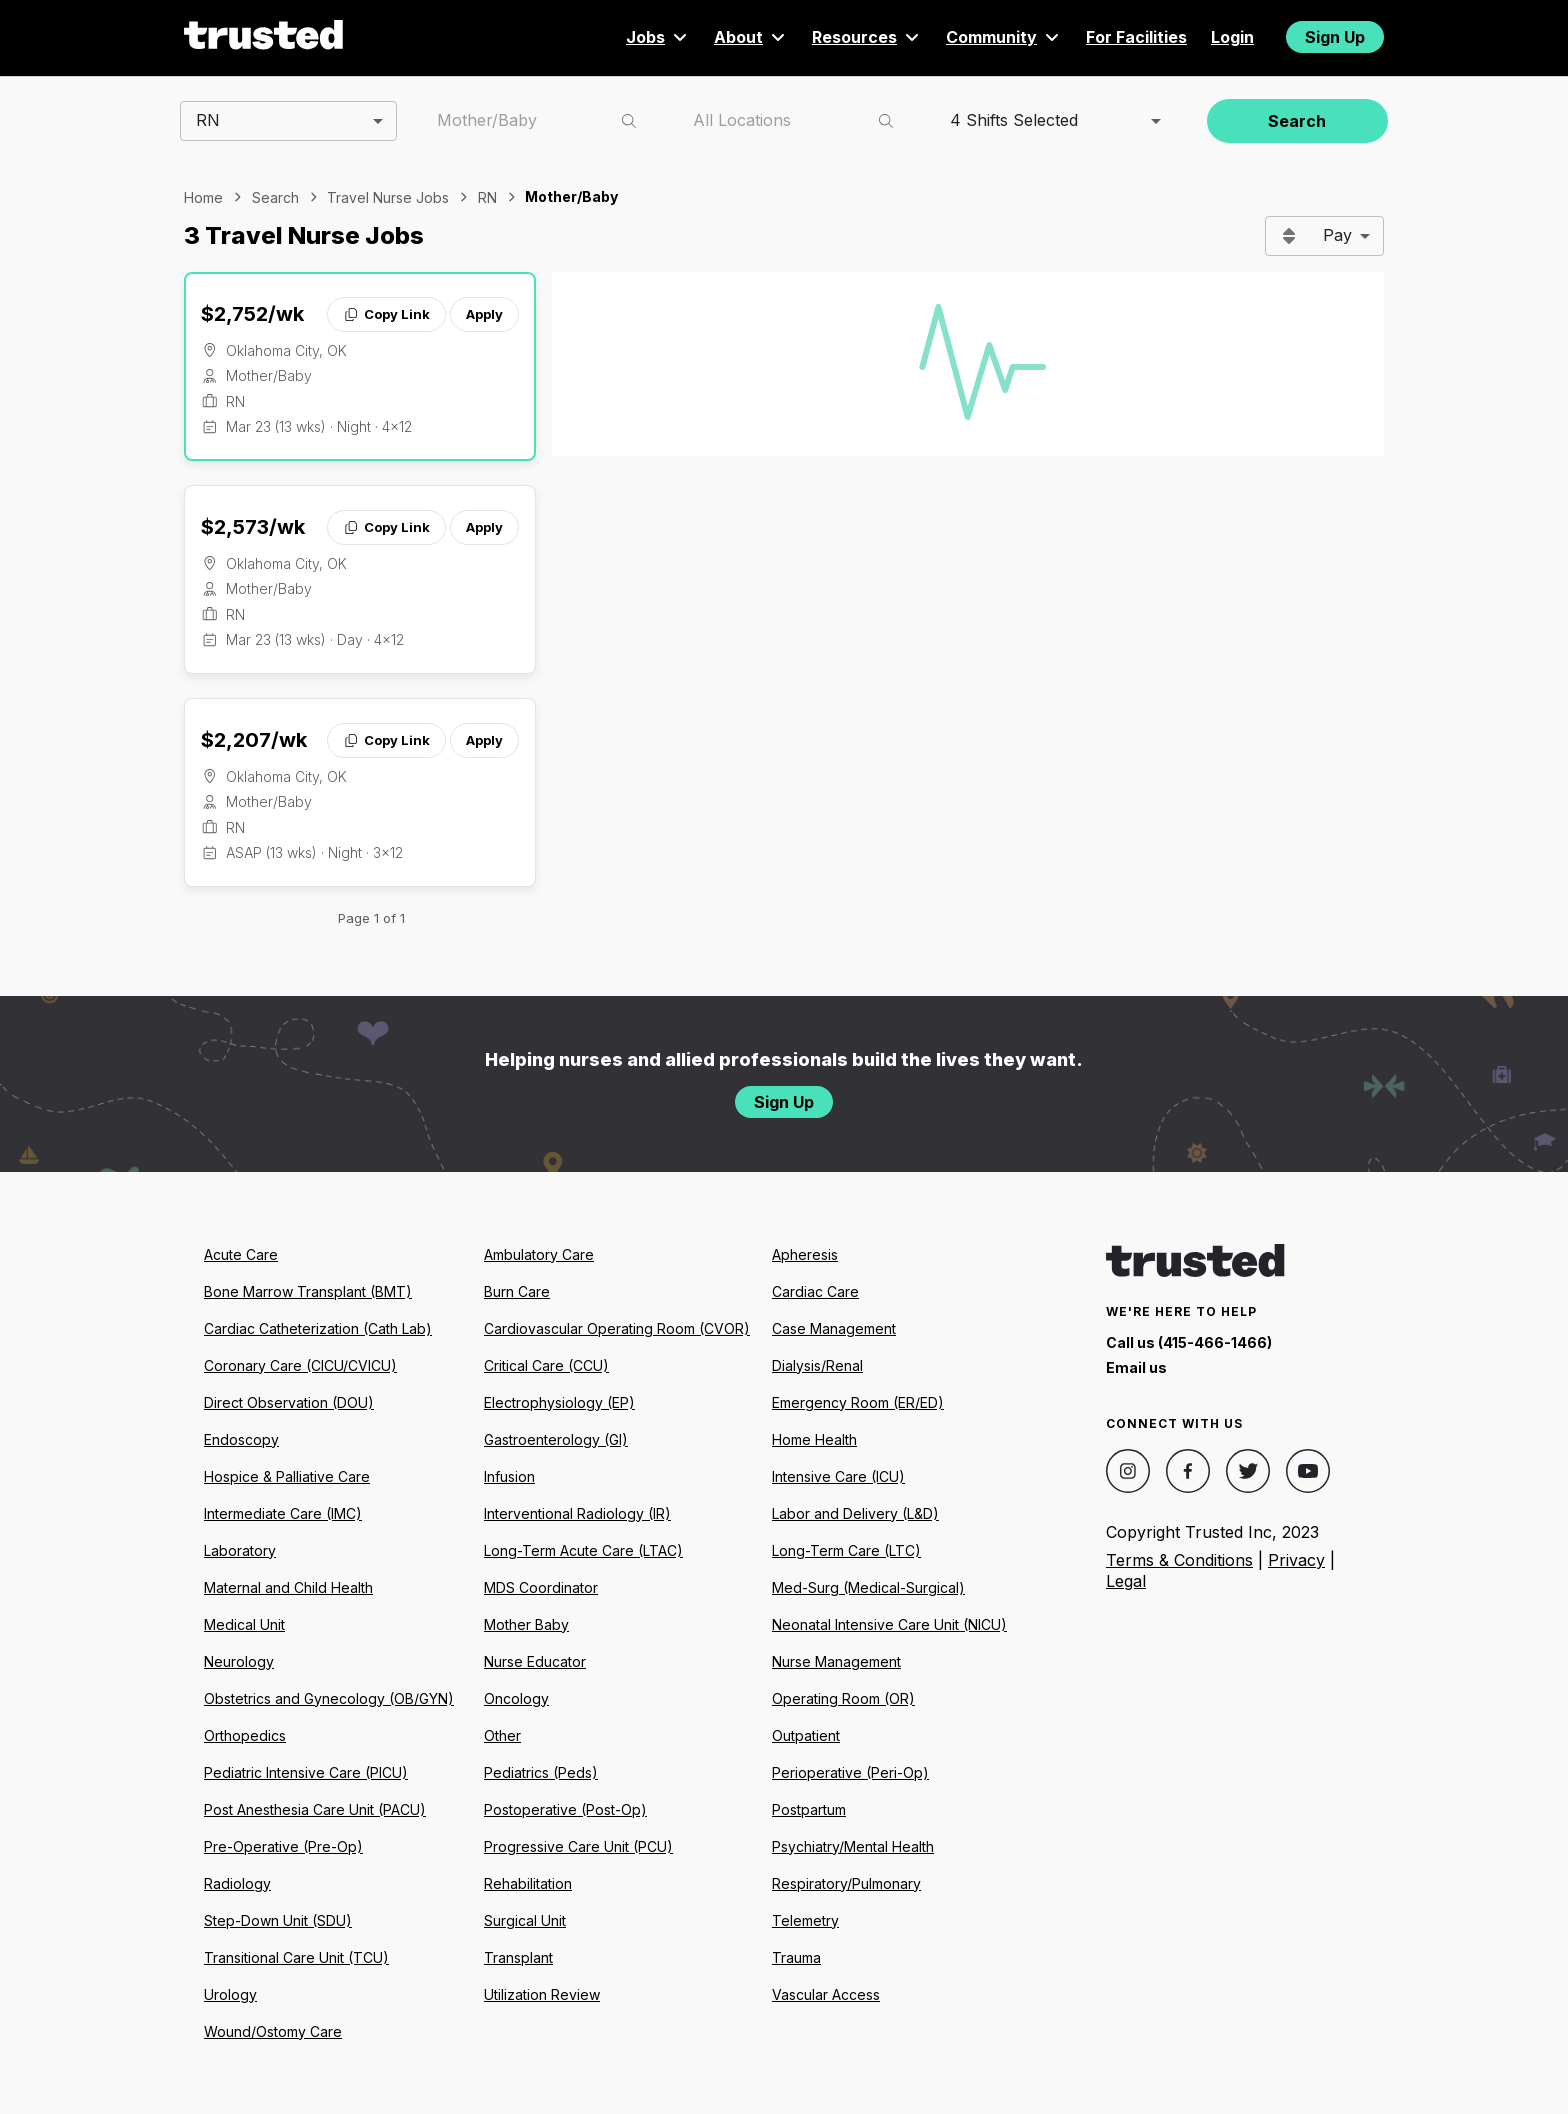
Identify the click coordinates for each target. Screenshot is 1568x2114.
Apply (484, 314)
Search (1297, 121)
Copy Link (386, 314)
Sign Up (1335, 37)
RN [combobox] (208, 120)
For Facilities (1136, 37)
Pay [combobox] (1337, 235)
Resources (867, 37)
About (751, 37)
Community (1004, 37)
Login (1232, 37)
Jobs (658, 37)
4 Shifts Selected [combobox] (1014, 120)
